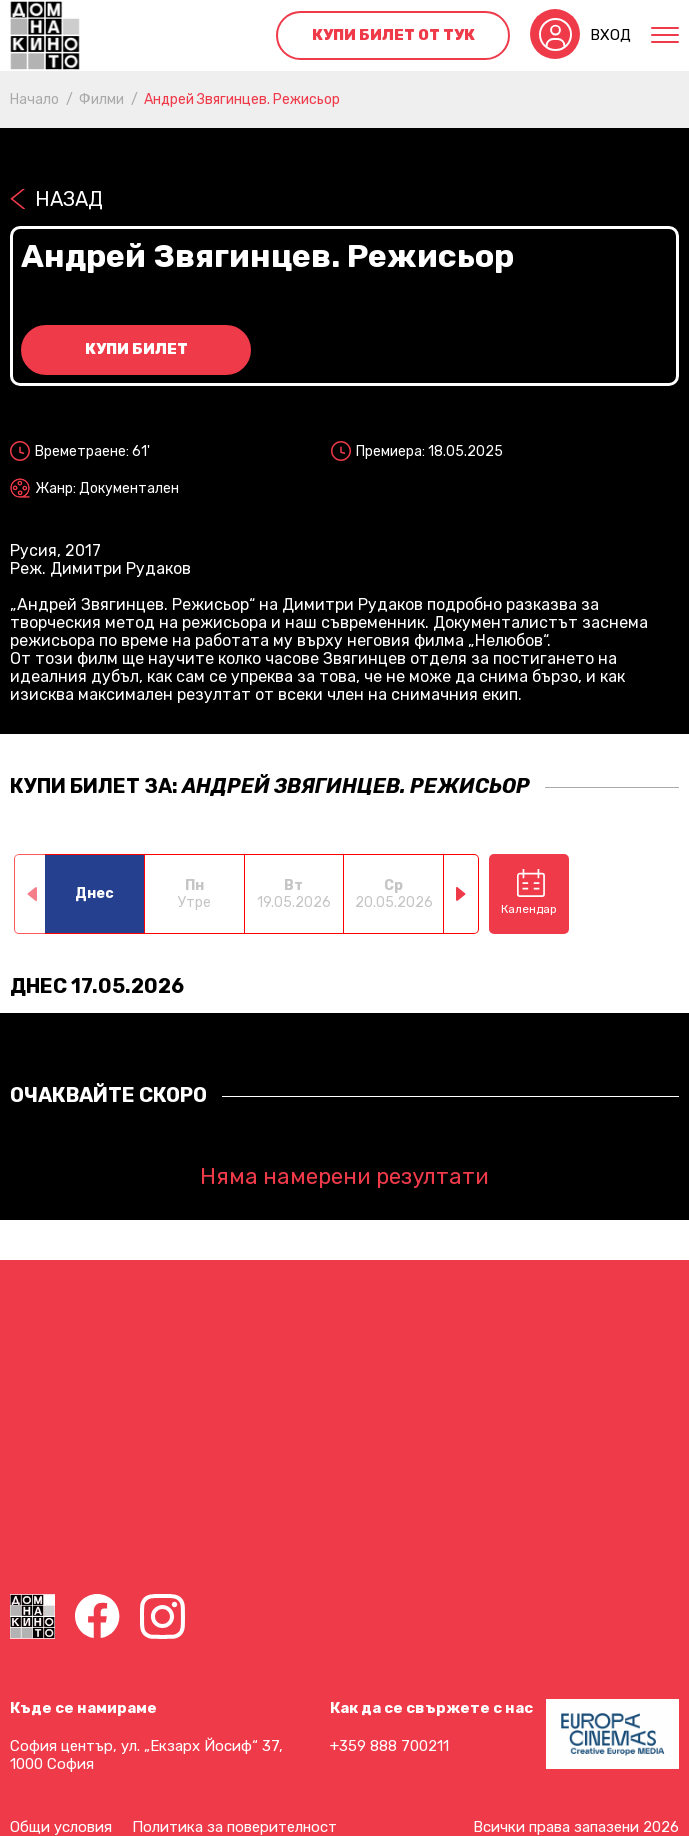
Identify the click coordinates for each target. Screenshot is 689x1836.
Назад (69, 199)
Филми (101, 99)
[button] (461, 894)
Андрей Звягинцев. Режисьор (242, 99)
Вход (610, 35)
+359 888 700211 (389, 1746)
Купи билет (136, 349)
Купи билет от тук (393, 35)
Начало (34, 99)
